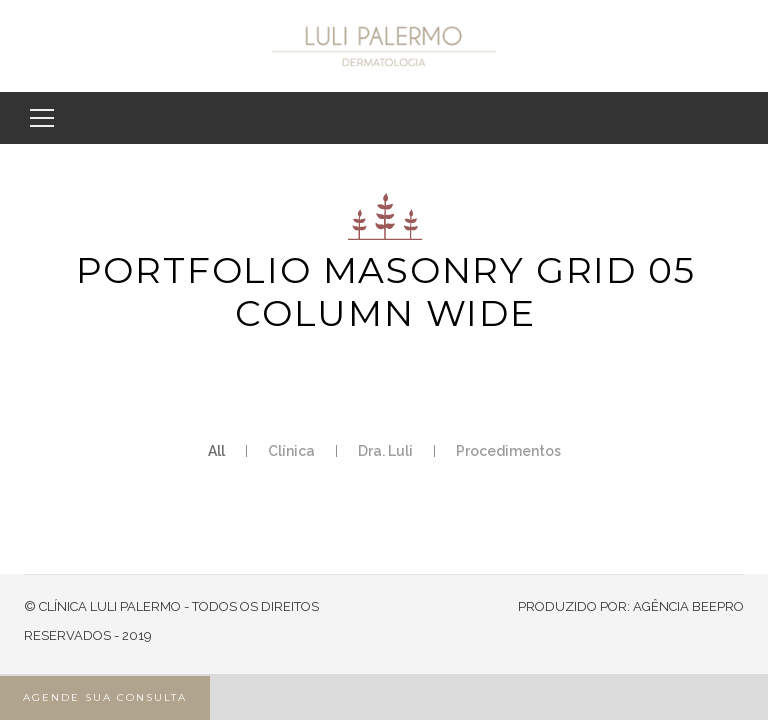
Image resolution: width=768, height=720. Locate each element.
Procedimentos (508, 451)
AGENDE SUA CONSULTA (105, 697)
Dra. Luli (385, 451)
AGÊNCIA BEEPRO (688, 606)
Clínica (291, 451)
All (216, 451)
